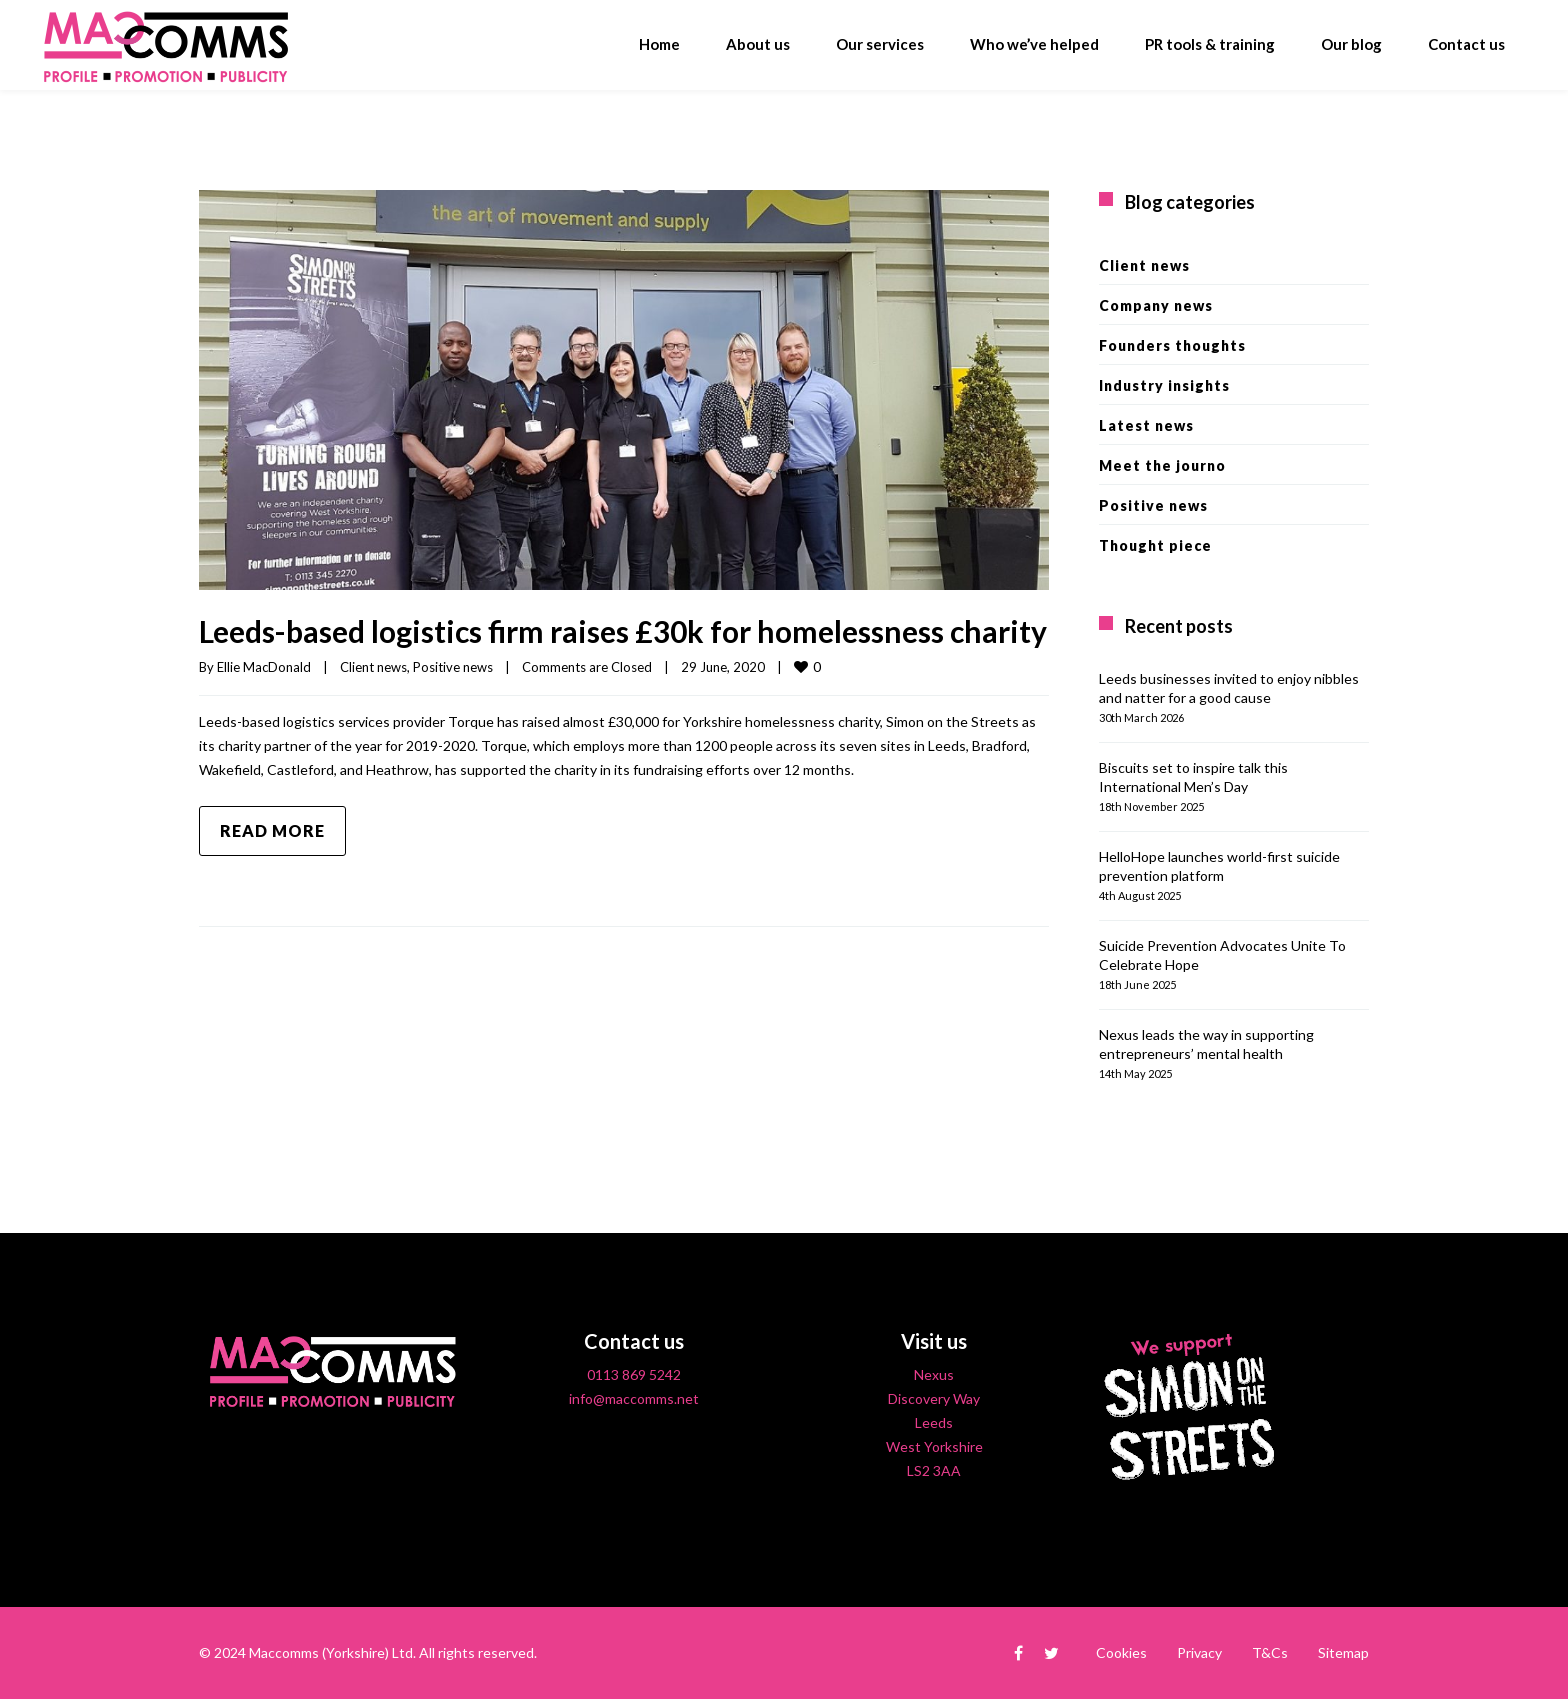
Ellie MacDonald (264, 667)
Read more (272, 830)
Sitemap (1343, 1652)
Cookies (1121, 1652)
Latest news (1146, 425)
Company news (1156, 305)
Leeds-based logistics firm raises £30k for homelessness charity (623, 631)
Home (659, 44)
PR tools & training (1210, 44)
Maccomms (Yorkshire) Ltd (331, 1652)
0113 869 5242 (634, 1374)
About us (758, 44)
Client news (373, 667)
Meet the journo (1162, 465)
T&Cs (1270, 1652)
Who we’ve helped (1034, 44)
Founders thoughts (1172, 345)
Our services (880, 44)
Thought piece (1155, 545)
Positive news (453, 667)
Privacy (1199, 1652)
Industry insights (1164, 385)
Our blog (1351, 44)
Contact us (1466, 44)
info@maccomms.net (634, 1398)
